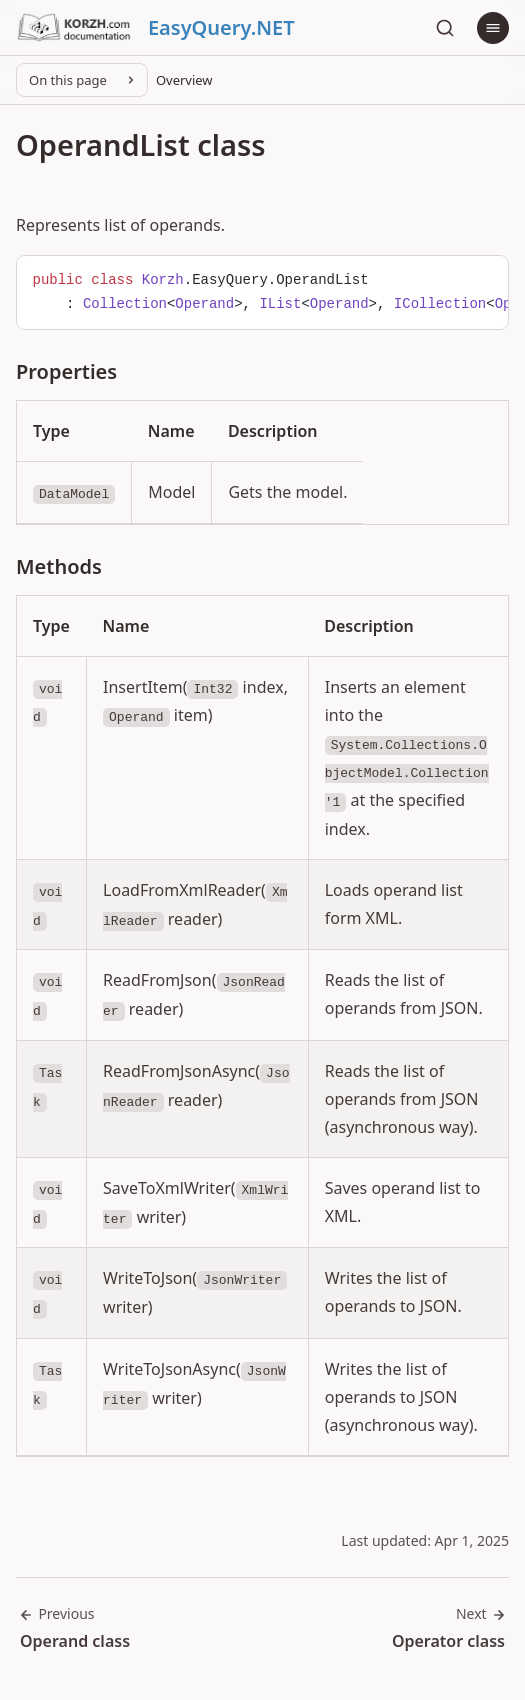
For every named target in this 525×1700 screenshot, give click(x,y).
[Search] (445, 28)
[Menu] (493, 28)
